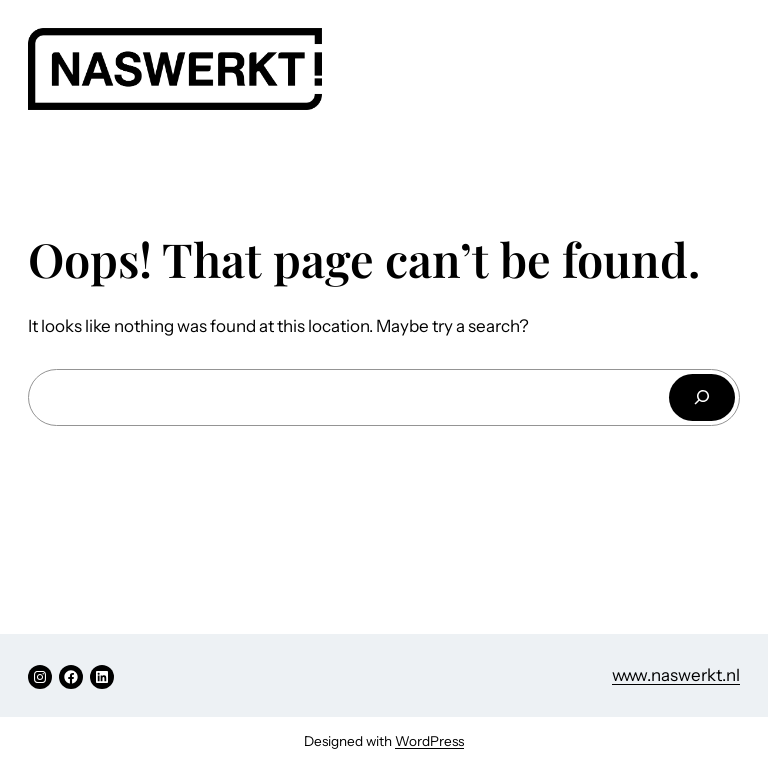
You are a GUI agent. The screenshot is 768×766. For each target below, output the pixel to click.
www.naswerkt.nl (676, 675)
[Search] (702, 397)
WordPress (429, 741)
